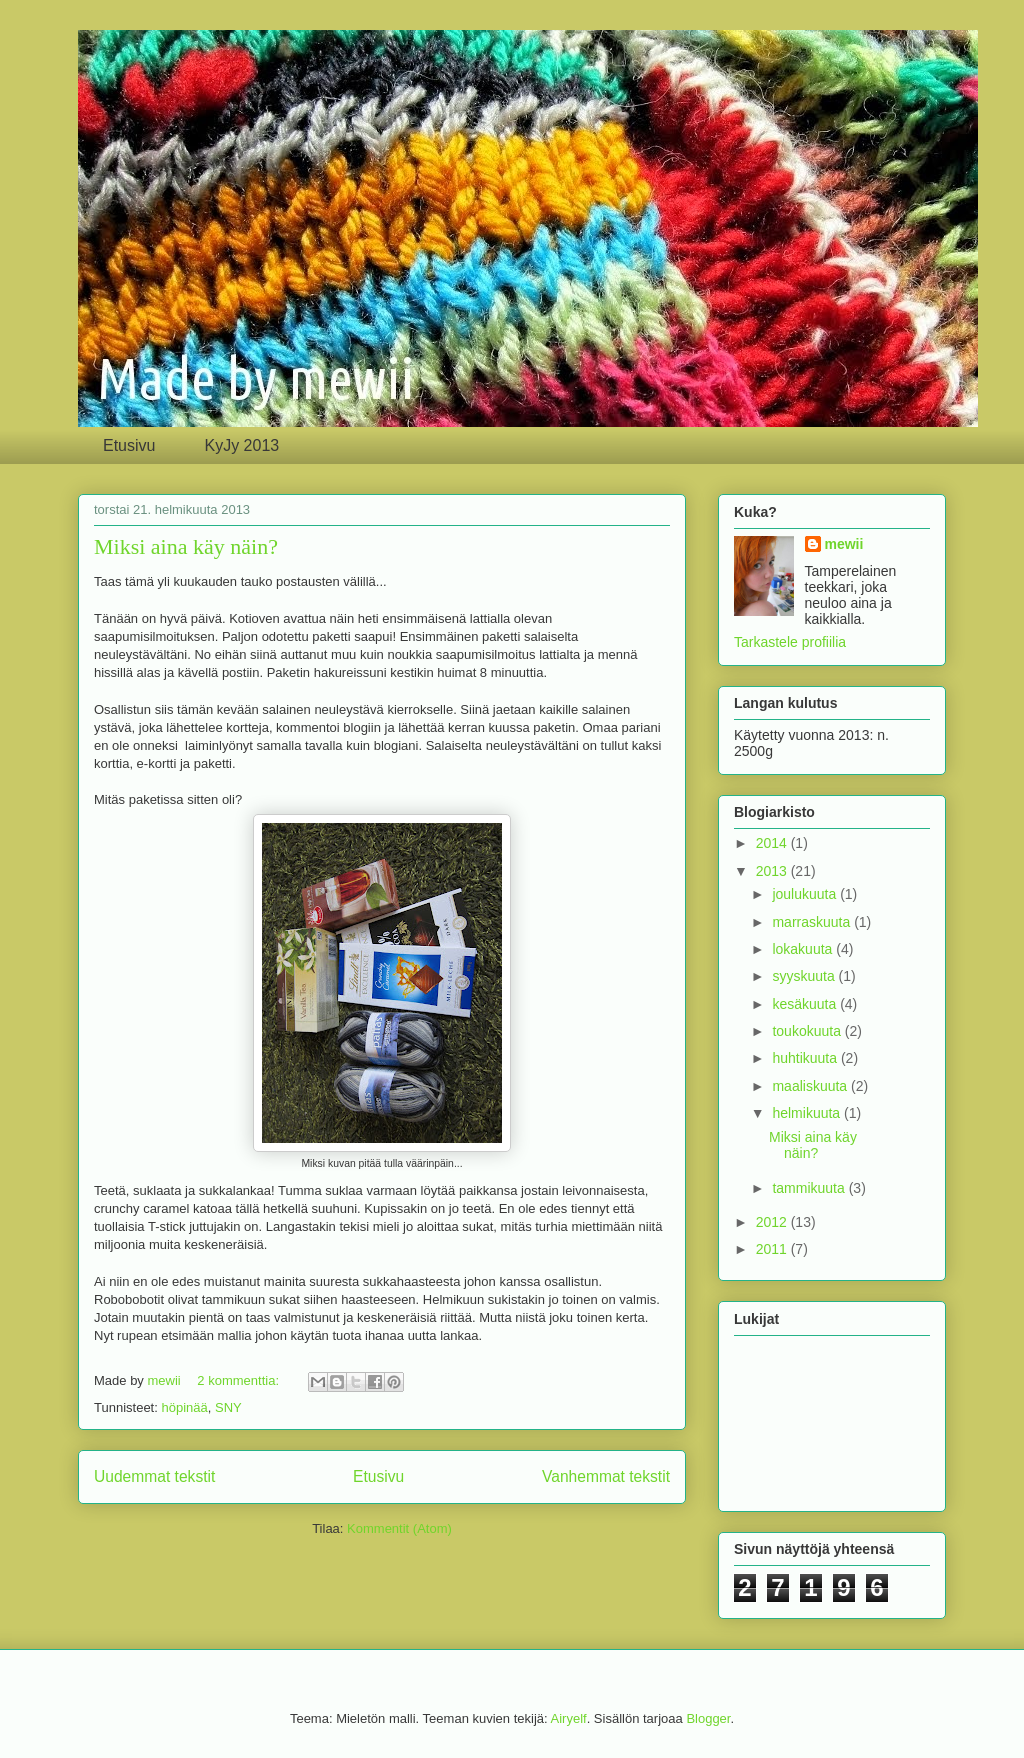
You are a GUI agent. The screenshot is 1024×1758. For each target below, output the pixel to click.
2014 (773, 843)
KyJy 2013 (241, 445)
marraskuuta (813, 922)
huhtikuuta (806, 1058)
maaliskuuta (811, 1086)
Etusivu (129, 445)
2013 (773, 871)
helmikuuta (808, 1113)
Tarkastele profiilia (790, 642)
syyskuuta (805, 976)
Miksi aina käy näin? (186, 546)
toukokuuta (808, 1031)
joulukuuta (806, 894)
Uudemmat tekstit (154, 1476)
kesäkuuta (806, 1004)
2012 (773, 1222)
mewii (844, 544)
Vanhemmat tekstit (606, 1476)
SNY (228, 1407)
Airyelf (569, 1718)
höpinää (184, 1407)
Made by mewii (320, 110)
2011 (773, 1249)
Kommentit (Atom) (399, 1528)
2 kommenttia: (239, 1380)
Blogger (708, 1718)
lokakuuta (804, 949)
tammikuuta (810, 1188)
